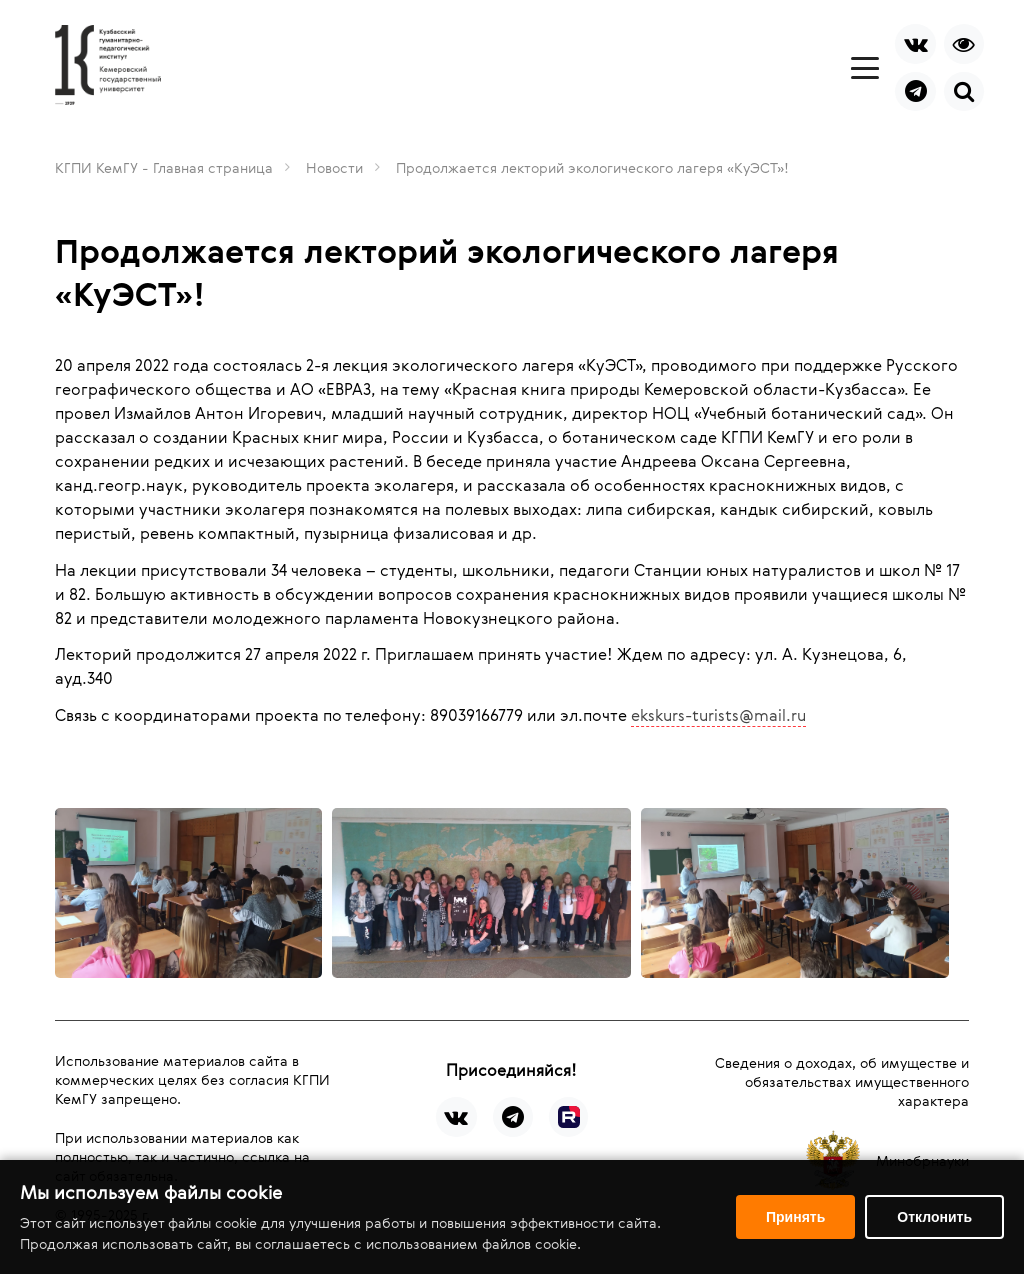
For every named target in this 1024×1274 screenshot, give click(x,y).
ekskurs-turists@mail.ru (718, 715)
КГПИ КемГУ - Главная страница (164, 167)
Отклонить (934, 1217)
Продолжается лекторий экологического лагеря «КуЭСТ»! (592, 167)
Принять (795, 1217)
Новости (334, 167)
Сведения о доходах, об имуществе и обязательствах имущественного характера (842, 1081)
